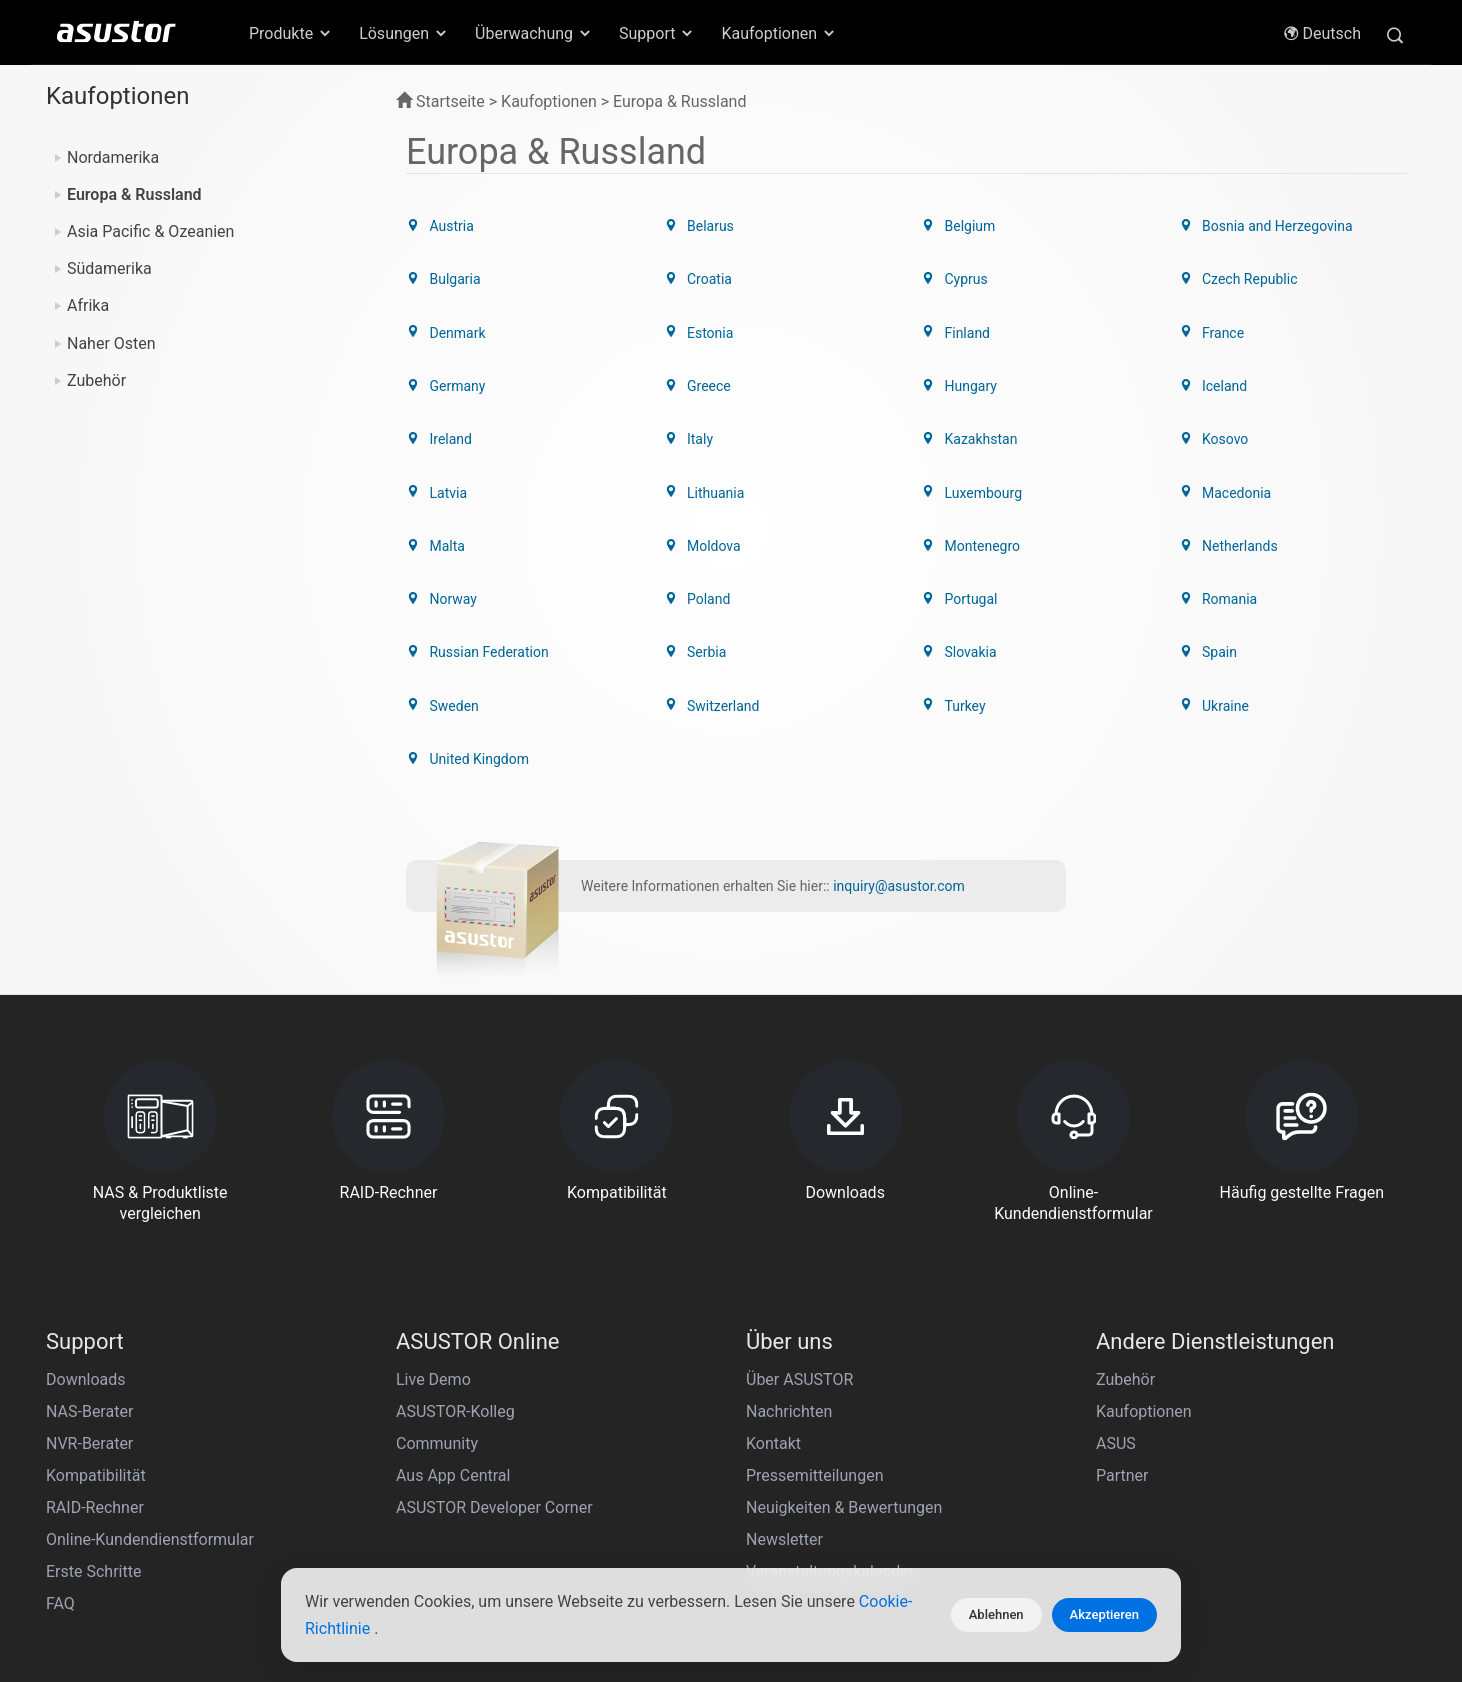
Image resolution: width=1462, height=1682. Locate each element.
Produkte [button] (291, 33)
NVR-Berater (89, 1314)
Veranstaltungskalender (830, 1442)
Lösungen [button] (404, 33)
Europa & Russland (134, 194)
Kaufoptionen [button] (779, 33)
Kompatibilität (96, 1346)
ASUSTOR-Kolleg (455, 1282)
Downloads (85, 1250)
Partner (1122, 1346)
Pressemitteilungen (814, 1346)
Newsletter (784, 1410)
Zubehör (96, 380)
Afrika (88, 305)
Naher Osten (111, 343)
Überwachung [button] (534, 33)
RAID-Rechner (95, 1378)
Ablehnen (996, 1614)
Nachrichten (789, 1282)
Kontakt (773, 1314)
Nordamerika (113, 157)
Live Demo (433, 1250)
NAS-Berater (89, 1282)
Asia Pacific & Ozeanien (150, 231)
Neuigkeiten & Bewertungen (844, 1378)
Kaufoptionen (1144, 1282)
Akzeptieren (1104, 1614)
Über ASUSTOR (799, 1250)
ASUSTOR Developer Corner (494, 1378)
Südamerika (109, 268)
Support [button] (657, 33)
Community (437, 1314)
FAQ (60, 1474)
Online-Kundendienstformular (150, 1410)
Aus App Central (453, 1346)
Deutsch (1322, 33)
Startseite (440, 101)
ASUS (1116, 1314)
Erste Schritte (93, 1442)
